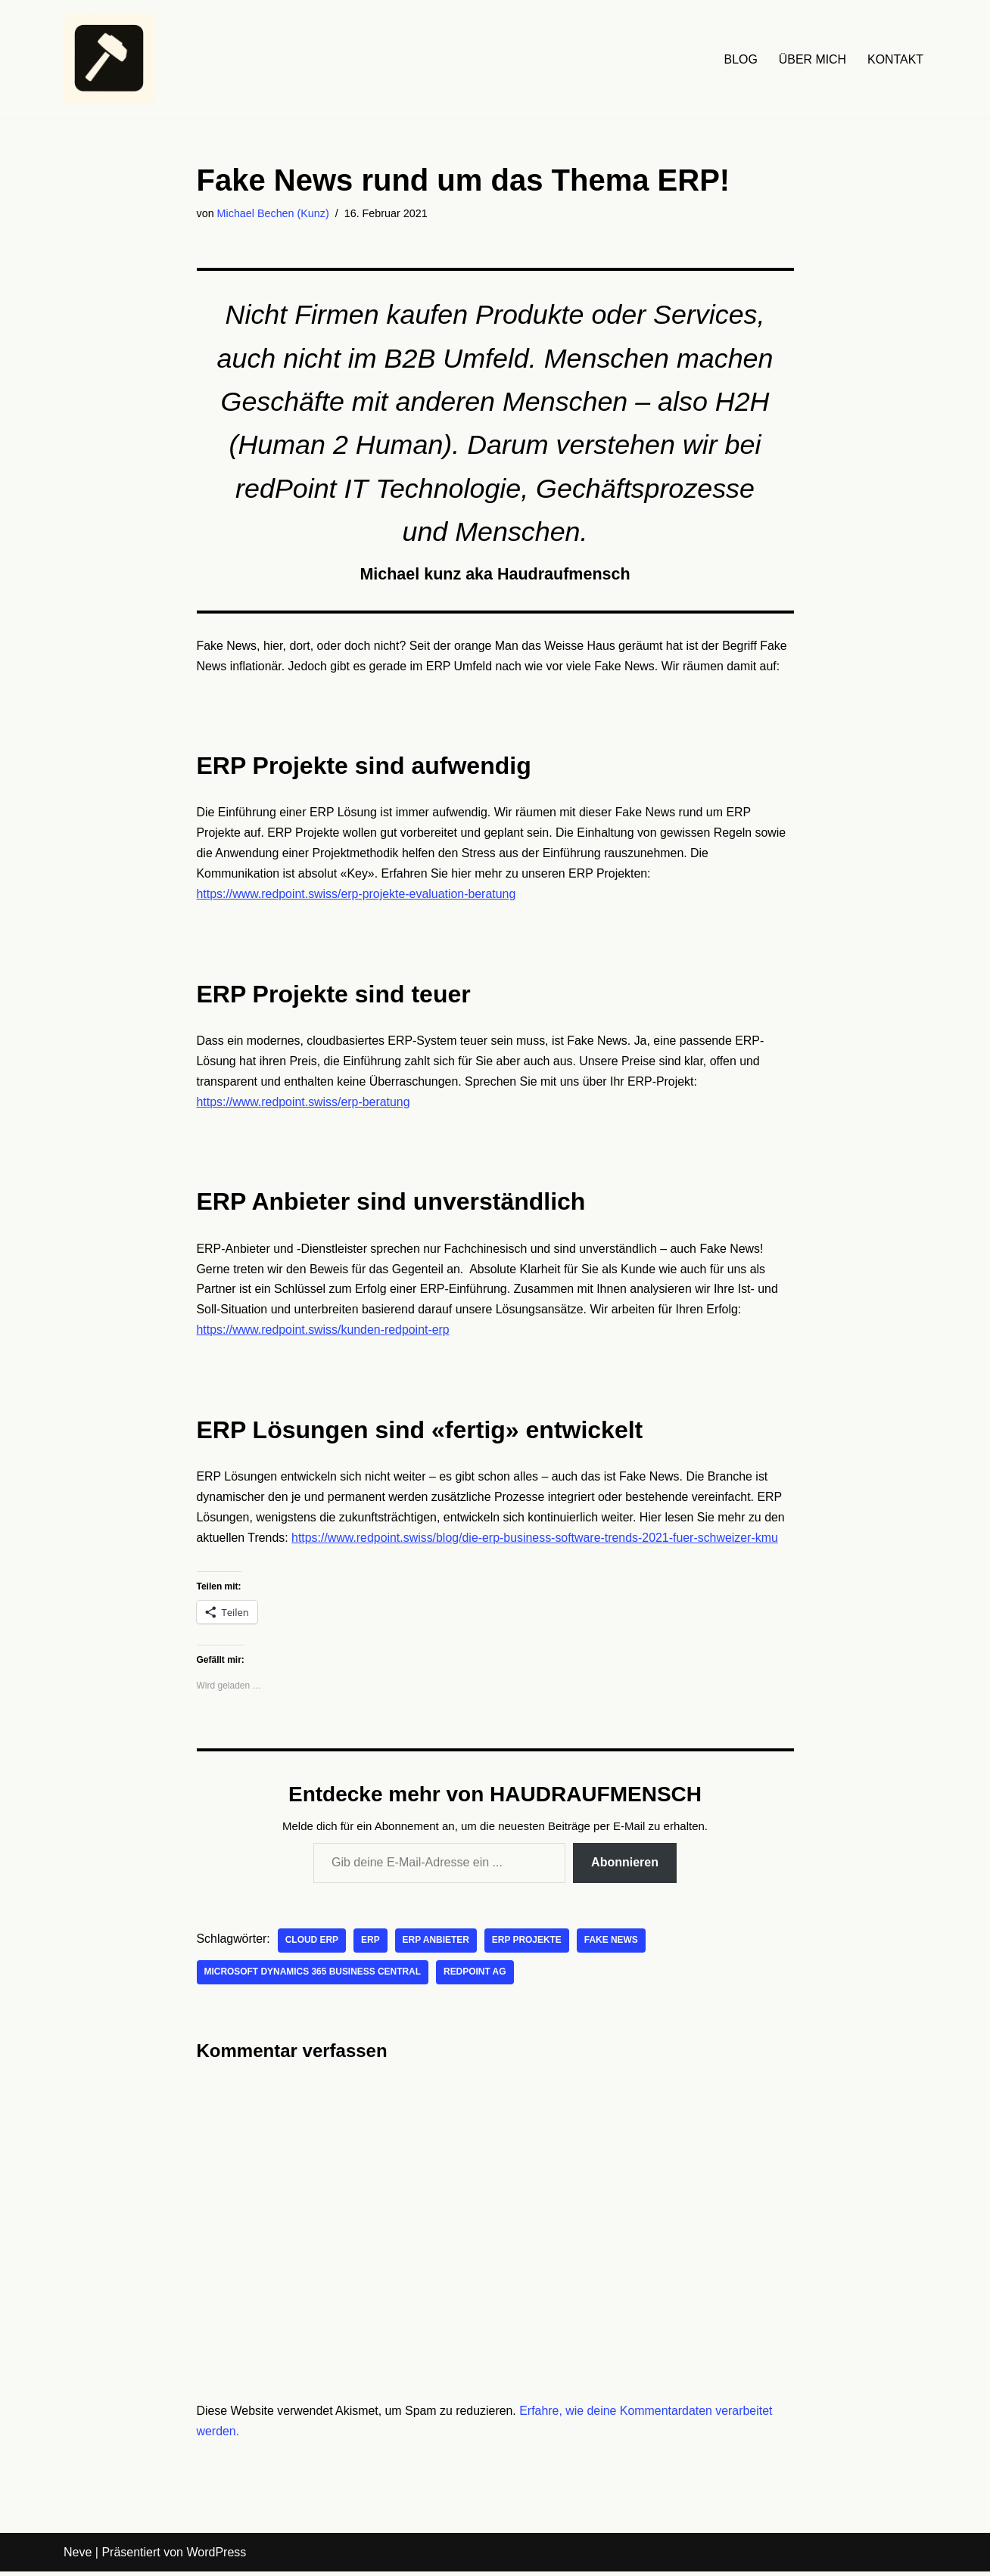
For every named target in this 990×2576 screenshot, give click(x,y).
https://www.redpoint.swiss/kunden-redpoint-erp (324, 1334)
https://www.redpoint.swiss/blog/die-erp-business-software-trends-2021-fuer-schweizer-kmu (536, 1543)
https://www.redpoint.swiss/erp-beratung (304, 1105)
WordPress (216, 2556)
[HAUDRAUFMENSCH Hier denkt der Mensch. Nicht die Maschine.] (109, 59)
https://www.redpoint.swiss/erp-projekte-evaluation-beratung (357, 897)
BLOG (739, 59)
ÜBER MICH (812, 59)
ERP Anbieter (437, 1945)
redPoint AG (476, 1977)
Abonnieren (624, 1866)
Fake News (613, 1945)
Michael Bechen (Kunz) (273, 213)
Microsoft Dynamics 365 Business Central (313, 1977)
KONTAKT (895, 59)
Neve (78, 2556)
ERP (371, 1945)
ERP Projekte (527, 1945)
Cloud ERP (312, 1945)
